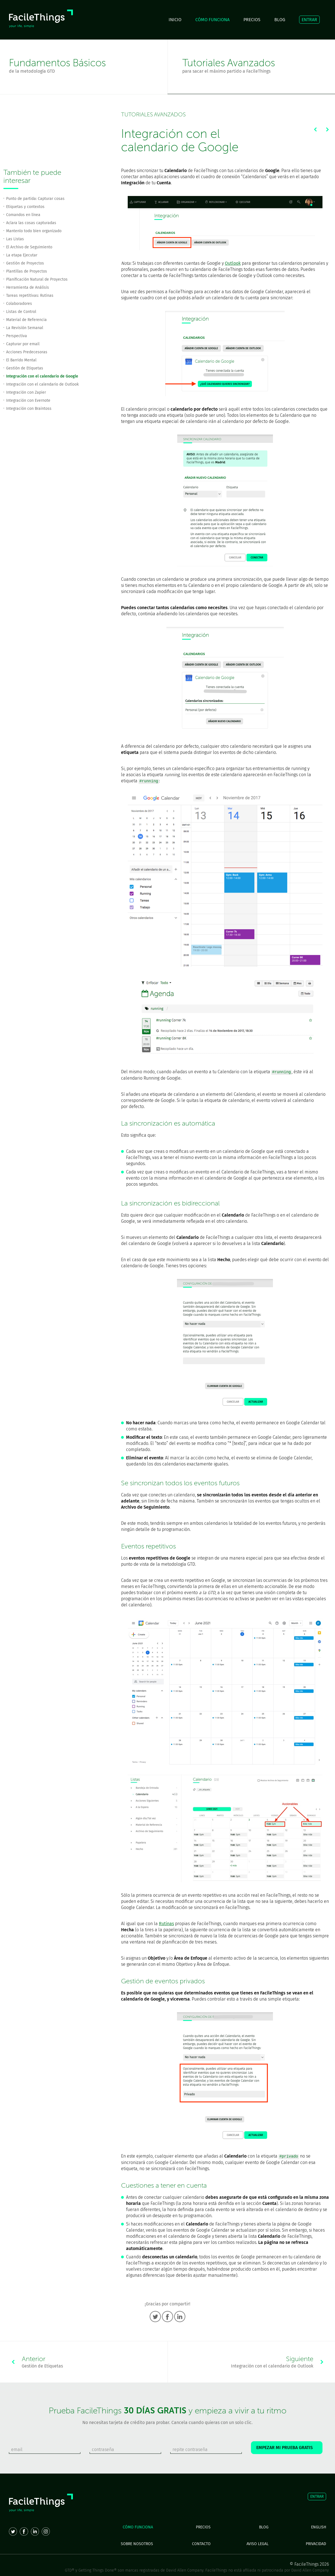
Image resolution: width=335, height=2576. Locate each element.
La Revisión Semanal (24, 327)
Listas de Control (21, 311)
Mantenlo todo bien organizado (33, 231)
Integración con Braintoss (28, 408)
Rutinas (166, 1923)
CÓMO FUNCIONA (212, 19)
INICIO (175, 19)
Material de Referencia (26, 319)
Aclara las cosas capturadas (31, 222)
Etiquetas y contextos (25, 206)
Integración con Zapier (26, 392)
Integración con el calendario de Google (42, 376)
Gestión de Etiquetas (24, 368)
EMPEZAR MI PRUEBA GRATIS (286, 2447)
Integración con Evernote (28, 400)
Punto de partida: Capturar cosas (35, 198)
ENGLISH (318, 2527)
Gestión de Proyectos (25, 263)
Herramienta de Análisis (27, 287)
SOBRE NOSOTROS (137, 2543)
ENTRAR (309, 19)
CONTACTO (201, 2543)
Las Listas (15, 239)
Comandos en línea (23, 214)
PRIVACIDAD (316, 2543)
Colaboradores (19, 303)
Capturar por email (23, 344)
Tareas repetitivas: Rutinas (29, 295)
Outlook (233, 263)
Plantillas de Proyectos (26, 271)
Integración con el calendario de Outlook (42, 384)
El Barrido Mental (21, 360)
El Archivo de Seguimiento (29, 247)
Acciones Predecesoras (26, 352)
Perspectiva (16, 336)
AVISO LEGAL (258, 2543)
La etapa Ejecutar (21, 255)
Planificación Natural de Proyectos (37, 279)
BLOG (279, 19)
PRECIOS (251, 19)
